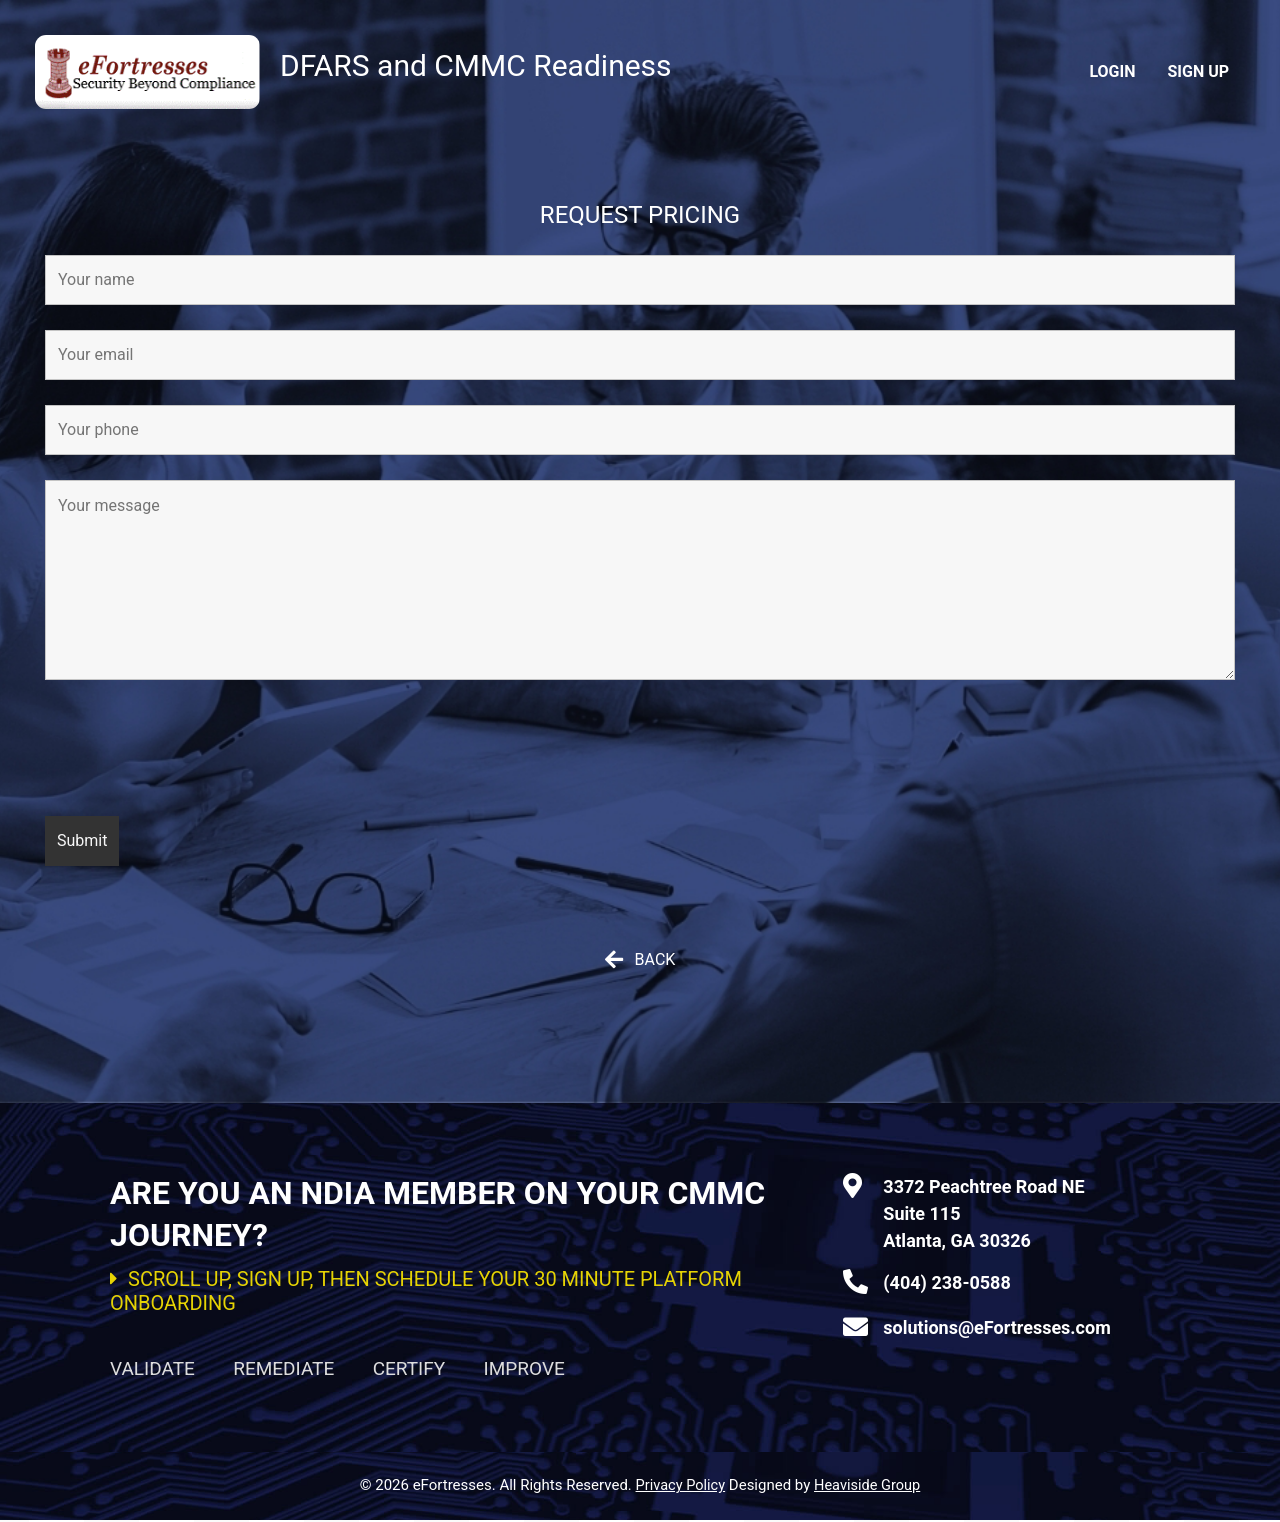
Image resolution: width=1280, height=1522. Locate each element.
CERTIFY (409, 1369)
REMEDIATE (283, 1369)
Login (1112, 71)
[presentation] (197, 752)
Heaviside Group (869, 1487)
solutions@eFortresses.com (996, 1327)
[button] (640, 960)
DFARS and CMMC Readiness (508, 64)
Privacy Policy (679, 1487)
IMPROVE (524, 1369)
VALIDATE (152, 1369)
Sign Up (1198, 71)
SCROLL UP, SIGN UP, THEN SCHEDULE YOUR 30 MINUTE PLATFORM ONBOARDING (426, 1291)
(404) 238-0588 (946, 1282)
